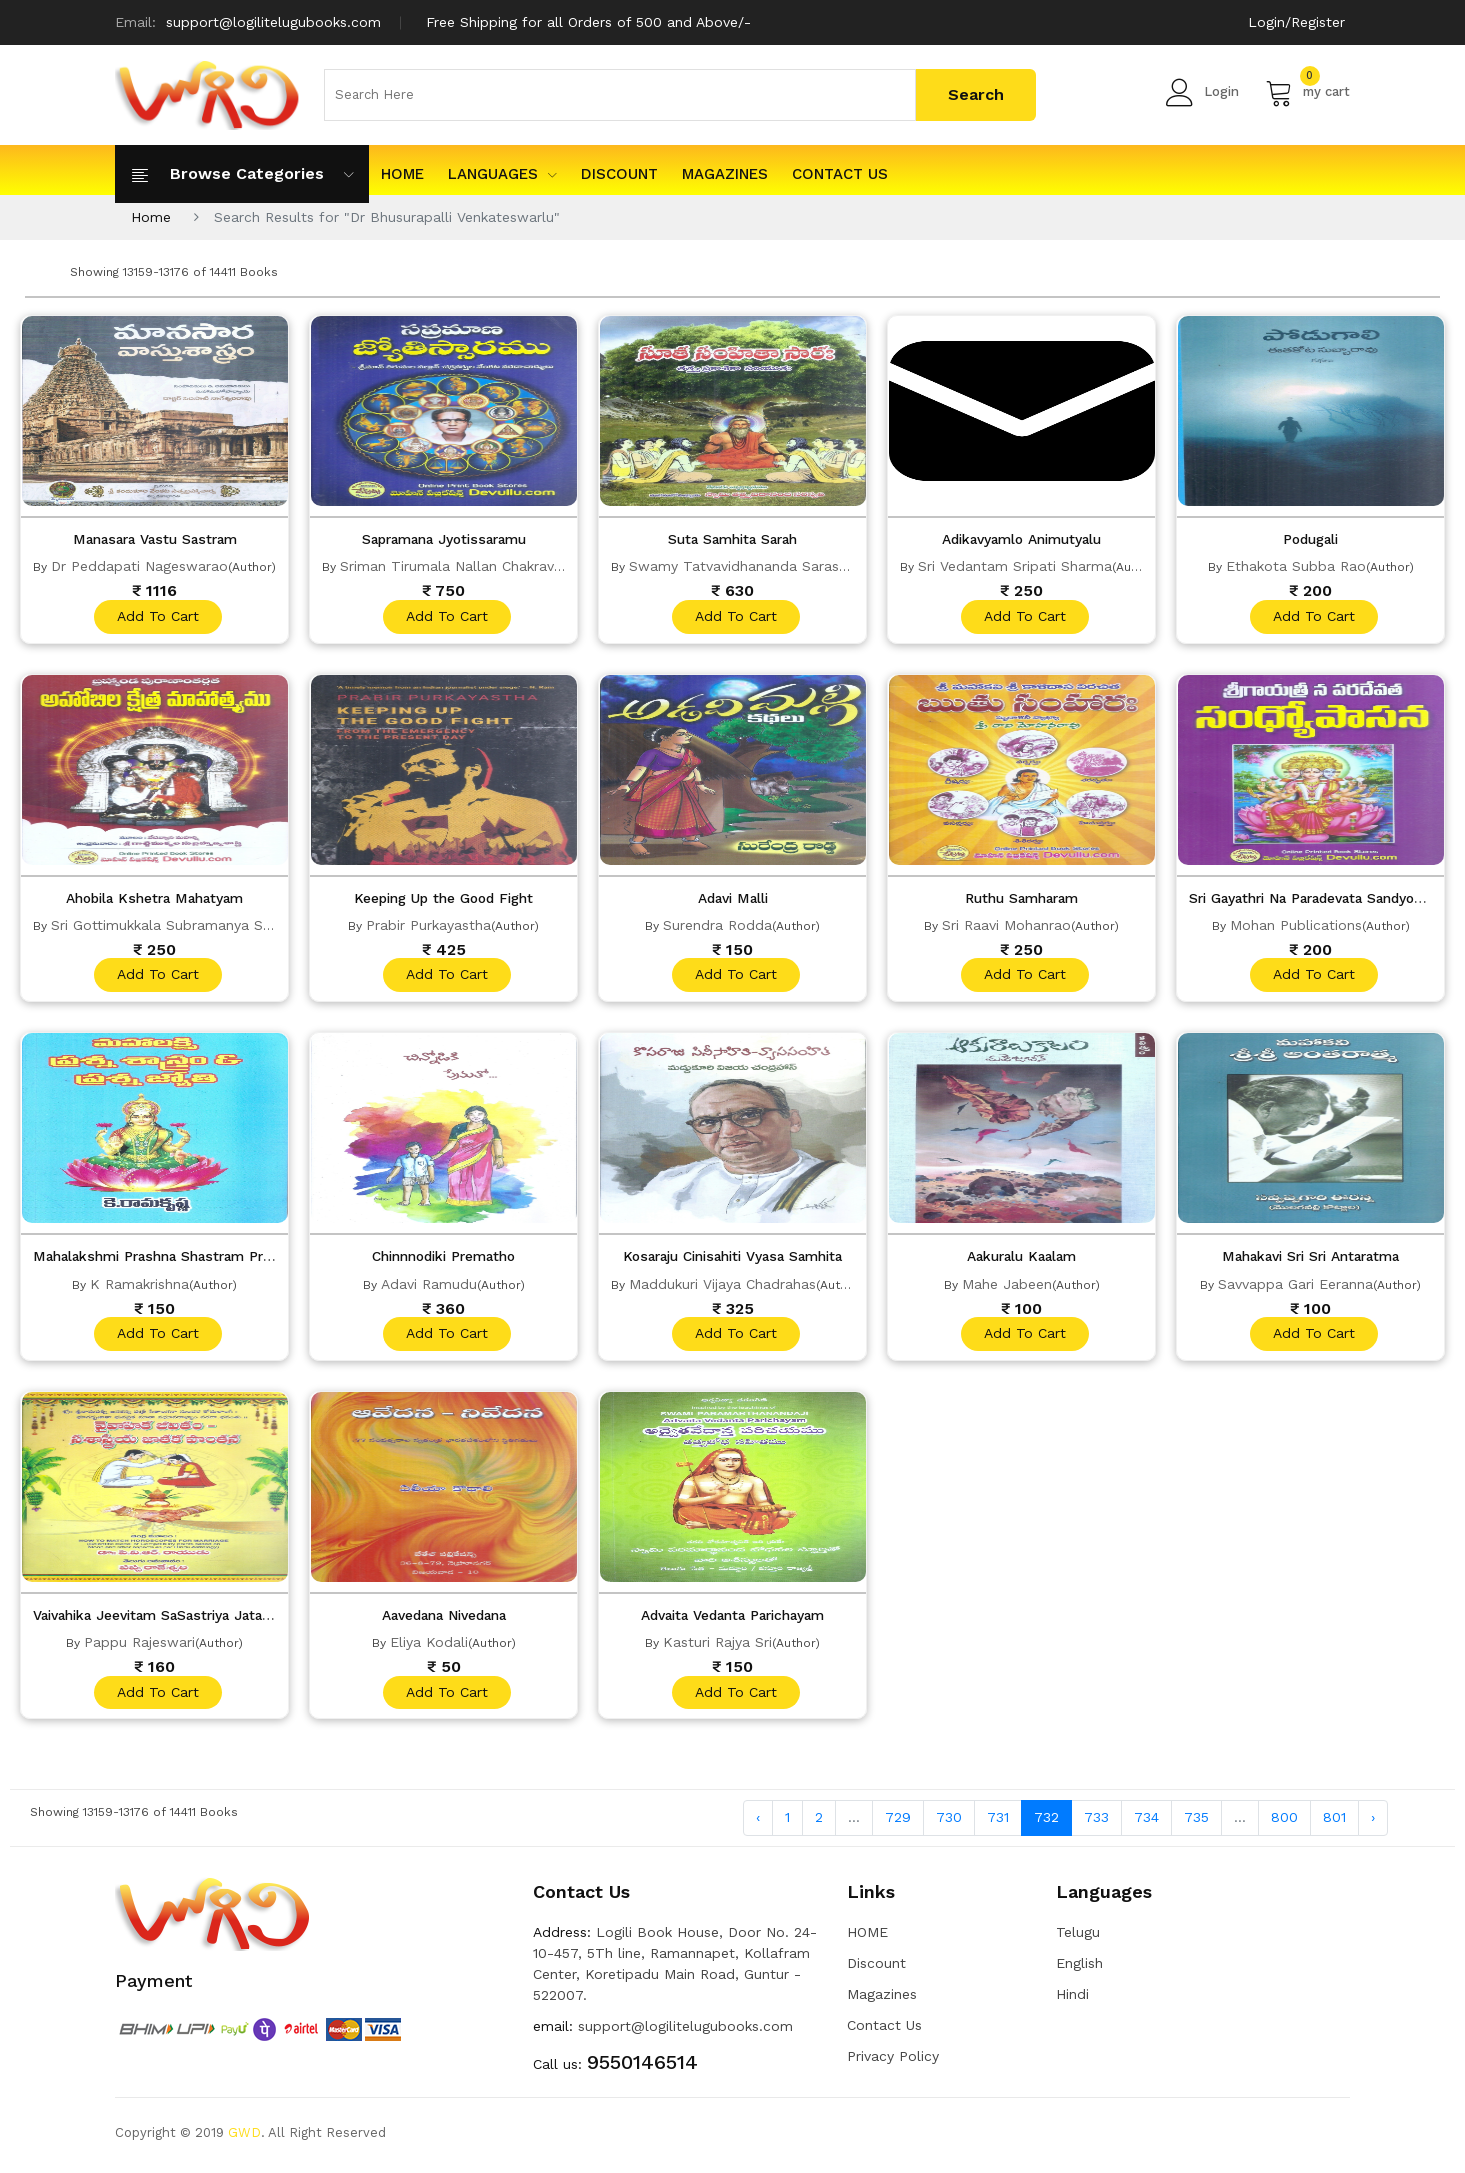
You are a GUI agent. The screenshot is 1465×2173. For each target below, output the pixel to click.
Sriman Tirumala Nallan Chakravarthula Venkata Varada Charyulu (556, 566)
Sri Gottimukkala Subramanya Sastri (171, 926)
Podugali (1310, 539)
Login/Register (1296, 22)
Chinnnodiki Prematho (444, 1259)
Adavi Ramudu (429, 1286)
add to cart (157, 617)
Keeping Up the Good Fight (443, 899)
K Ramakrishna (139, 1286)
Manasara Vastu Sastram (155, 539)
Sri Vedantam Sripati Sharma (1015, 566)
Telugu (1078, 1937)
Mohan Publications (1296, 926)
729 (898, 1823)
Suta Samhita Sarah (733, 539)
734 (1146, 1823)
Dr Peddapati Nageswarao (139, 566)
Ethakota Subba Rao (1296, 566)
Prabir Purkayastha (428, 926)
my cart (1307, 92)
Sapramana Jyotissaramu (443, 539)
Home (151, 217)
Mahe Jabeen (1007, 1286)
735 (1196, 1823)
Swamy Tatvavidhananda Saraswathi (752, 566)
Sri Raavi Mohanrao (1006, 926)
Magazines (725, 174)
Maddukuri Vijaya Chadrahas (722, 1286)
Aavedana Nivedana (444, 1619)
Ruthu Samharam (1021, 899)
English (1079, 1968)
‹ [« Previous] (758, 1823)
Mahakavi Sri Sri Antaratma (1310, 1259)
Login (1202, 92)
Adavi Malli (733, 899)
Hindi (1072, 1999)
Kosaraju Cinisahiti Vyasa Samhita (733, 1259)
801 (1334, 1823)
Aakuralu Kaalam (1021, 1259)
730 (949, 1823)
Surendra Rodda (717, 926)
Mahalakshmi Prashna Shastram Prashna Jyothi (199, 1259)
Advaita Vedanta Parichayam (733, 1619)
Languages (502, 174)
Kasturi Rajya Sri (717, 1646)
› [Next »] (1373, 1823)
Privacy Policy (893, 2061)
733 (1096, 1823)
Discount (619, 174)
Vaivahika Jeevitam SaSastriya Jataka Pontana (194, 1619)
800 (1284, 1823)
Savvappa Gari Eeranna (1295, 1286)
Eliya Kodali (429, 1646)
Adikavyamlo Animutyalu (1021, 539)
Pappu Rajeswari (139, 1646)
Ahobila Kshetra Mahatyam (154, 899)
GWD (244, 2137)
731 (998, 1823)
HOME (402, 174)
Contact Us (840, 174)
